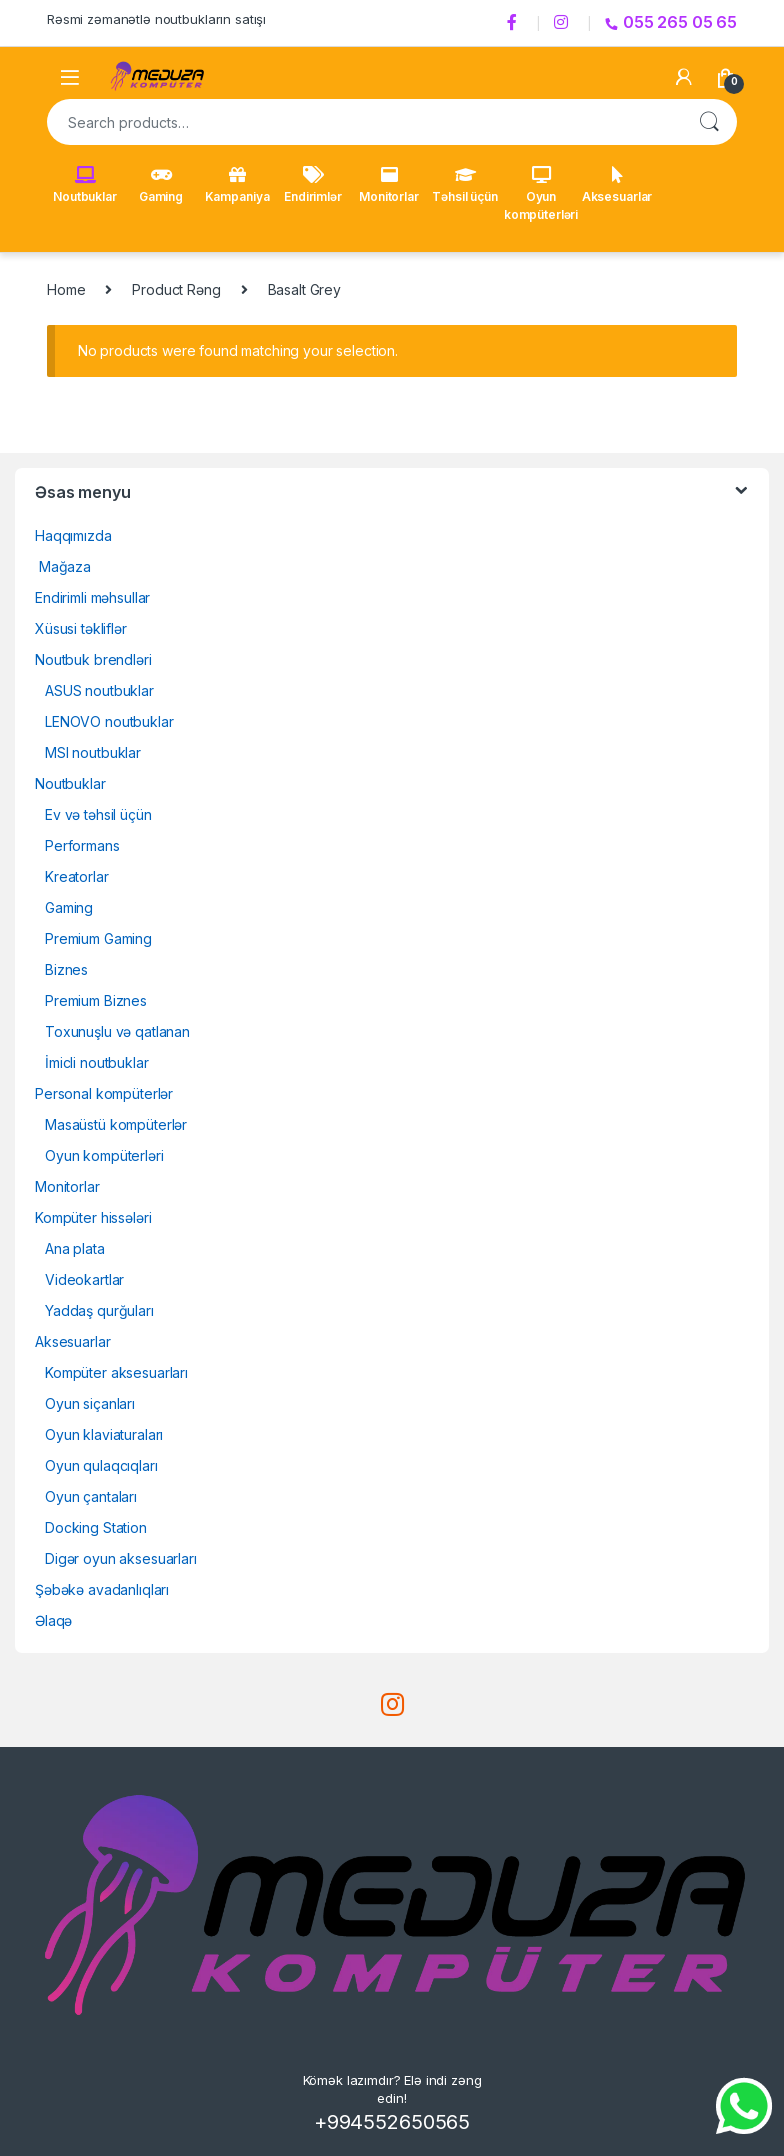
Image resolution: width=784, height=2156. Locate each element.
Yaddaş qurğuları (99, 1310)
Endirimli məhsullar (92, 597)
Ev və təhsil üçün (98, 814)
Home (66, 289)
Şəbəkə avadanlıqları (102, 1589)
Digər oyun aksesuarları (121, 1558)
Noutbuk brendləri (93, 659)
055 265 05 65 (671, 22)
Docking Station (96, 1527)
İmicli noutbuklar (97, 1062)
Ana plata (75, 1248)
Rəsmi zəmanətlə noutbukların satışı (156, 19)
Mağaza (63, 566)
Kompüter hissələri (93, 1217)
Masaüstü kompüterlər (116, 1124)
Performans (82, 845)
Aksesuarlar (617, 185)
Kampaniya (237, 185)
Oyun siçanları (90, 1403)
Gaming (161, 185)
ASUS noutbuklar (99, 690)
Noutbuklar (85, 185)
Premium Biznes (96, 1000)
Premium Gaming (98, 938)
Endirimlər (313, 185)
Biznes (66, 969)
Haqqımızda (73, 535)
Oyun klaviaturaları (104, 1434)
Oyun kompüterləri (541, 194)
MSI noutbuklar (93, 752)
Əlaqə (53, 1620)
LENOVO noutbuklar (109, 721)
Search (709, 122)
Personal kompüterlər (104, 1093)
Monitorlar (389, 185)
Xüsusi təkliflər (81, 628)
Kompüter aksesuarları (116, 1372)
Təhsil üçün (464, 185)
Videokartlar (84, 1279)
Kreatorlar (77, 876)
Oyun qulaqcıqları (101, 1465)
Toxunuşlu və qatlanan (117, 1031)
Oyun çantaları (91, 1496)
